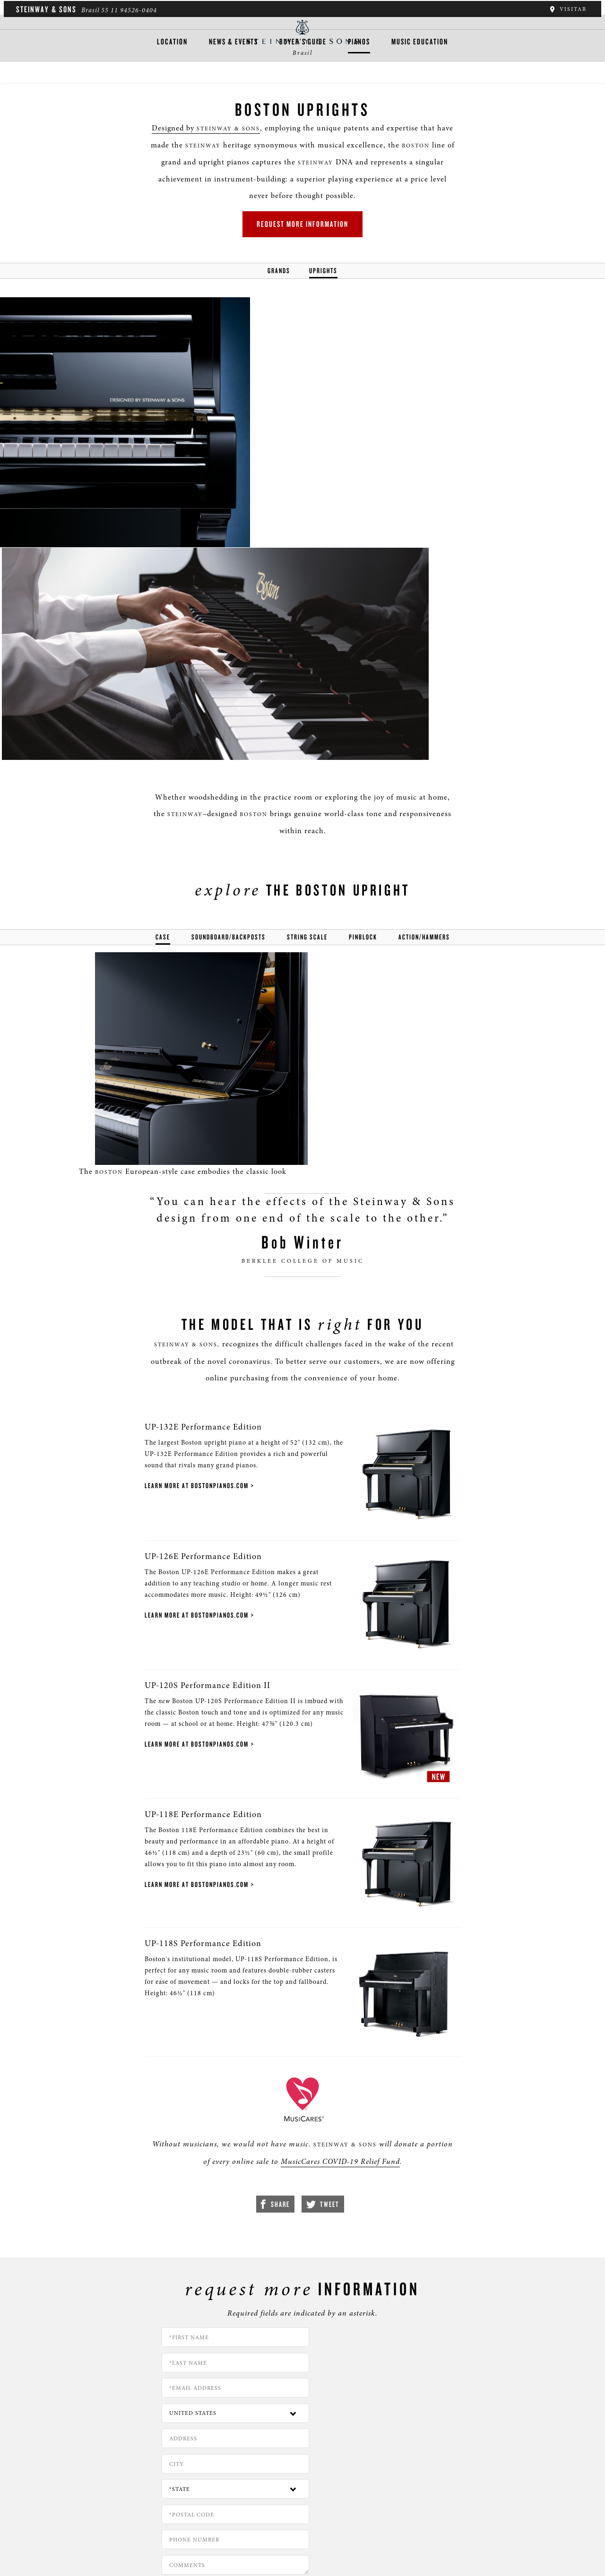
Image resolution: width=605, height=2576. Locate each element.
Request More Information (302, 238)
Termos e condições (182, 2529)
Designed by (195, 140)
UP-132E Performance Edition (191, 1188)
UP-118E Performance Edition (191, 1602)
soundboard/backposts (228, 692)
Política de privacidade (107, 2529)
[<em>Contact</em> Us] (248, 2483)
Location (172, 79)
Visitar (569, 8)
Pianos (359, 79)
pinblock (363, 692)
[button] (204, 2483)
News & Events (233, 79)
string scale (307, 692)
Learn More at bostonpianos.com (184, 1246)
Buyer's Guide (303, 79)
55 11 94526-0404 (127, 9)
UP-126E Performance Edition (191, 1326)
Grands (279, 285)
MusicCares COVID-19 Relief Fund (325, 1968)
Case (163, 692)
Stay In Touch (379, 2476)
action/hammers (424, 692)
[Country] (377, 2168)
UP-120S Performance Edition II (195, 1464)
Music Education (419, 79)
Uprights (323, 285)
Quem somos (43, 2529)
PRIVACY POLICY (418, 2272)
